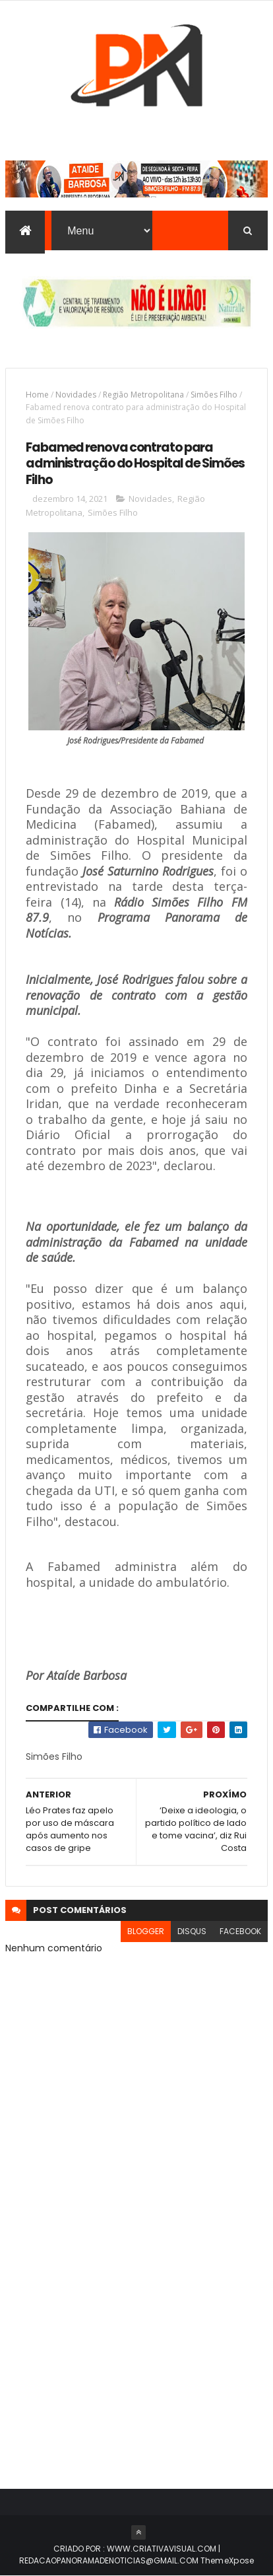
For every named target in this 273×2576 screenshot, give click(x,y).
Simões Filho (214, 394)
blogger (145, 1931)
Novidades (75, 394)
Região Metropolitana (143, 394)
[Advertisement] (136, 2316)
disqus (191, 1931)
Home (37, 394)
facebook (240, 1931)
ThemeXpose (227, 2560)
